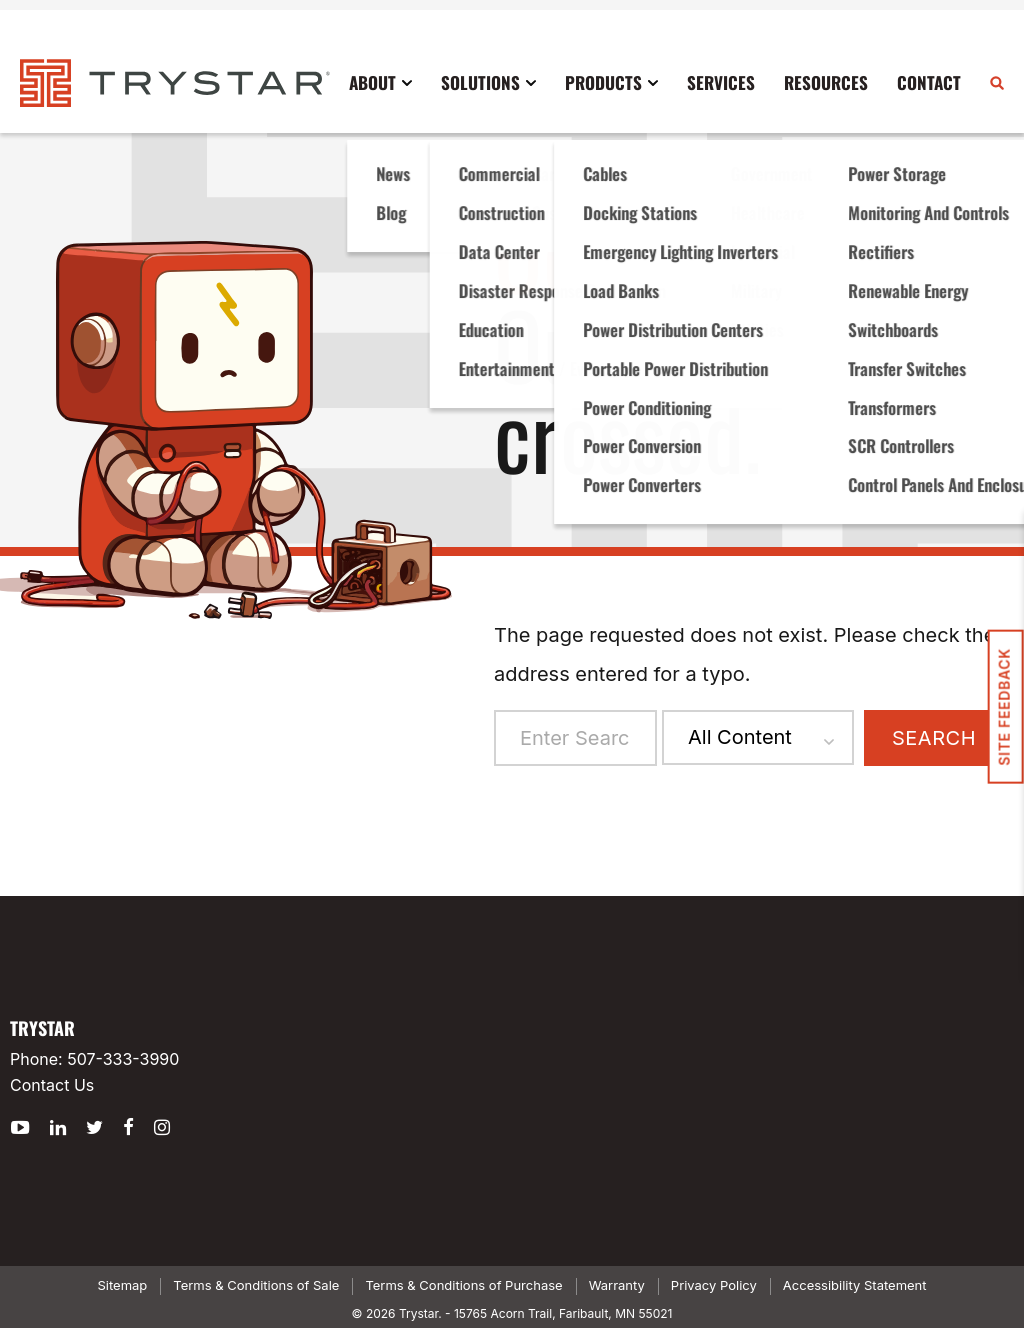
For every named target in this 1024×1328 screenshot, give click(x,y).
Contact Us (52, 1085)
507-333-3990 (123, 1059)
